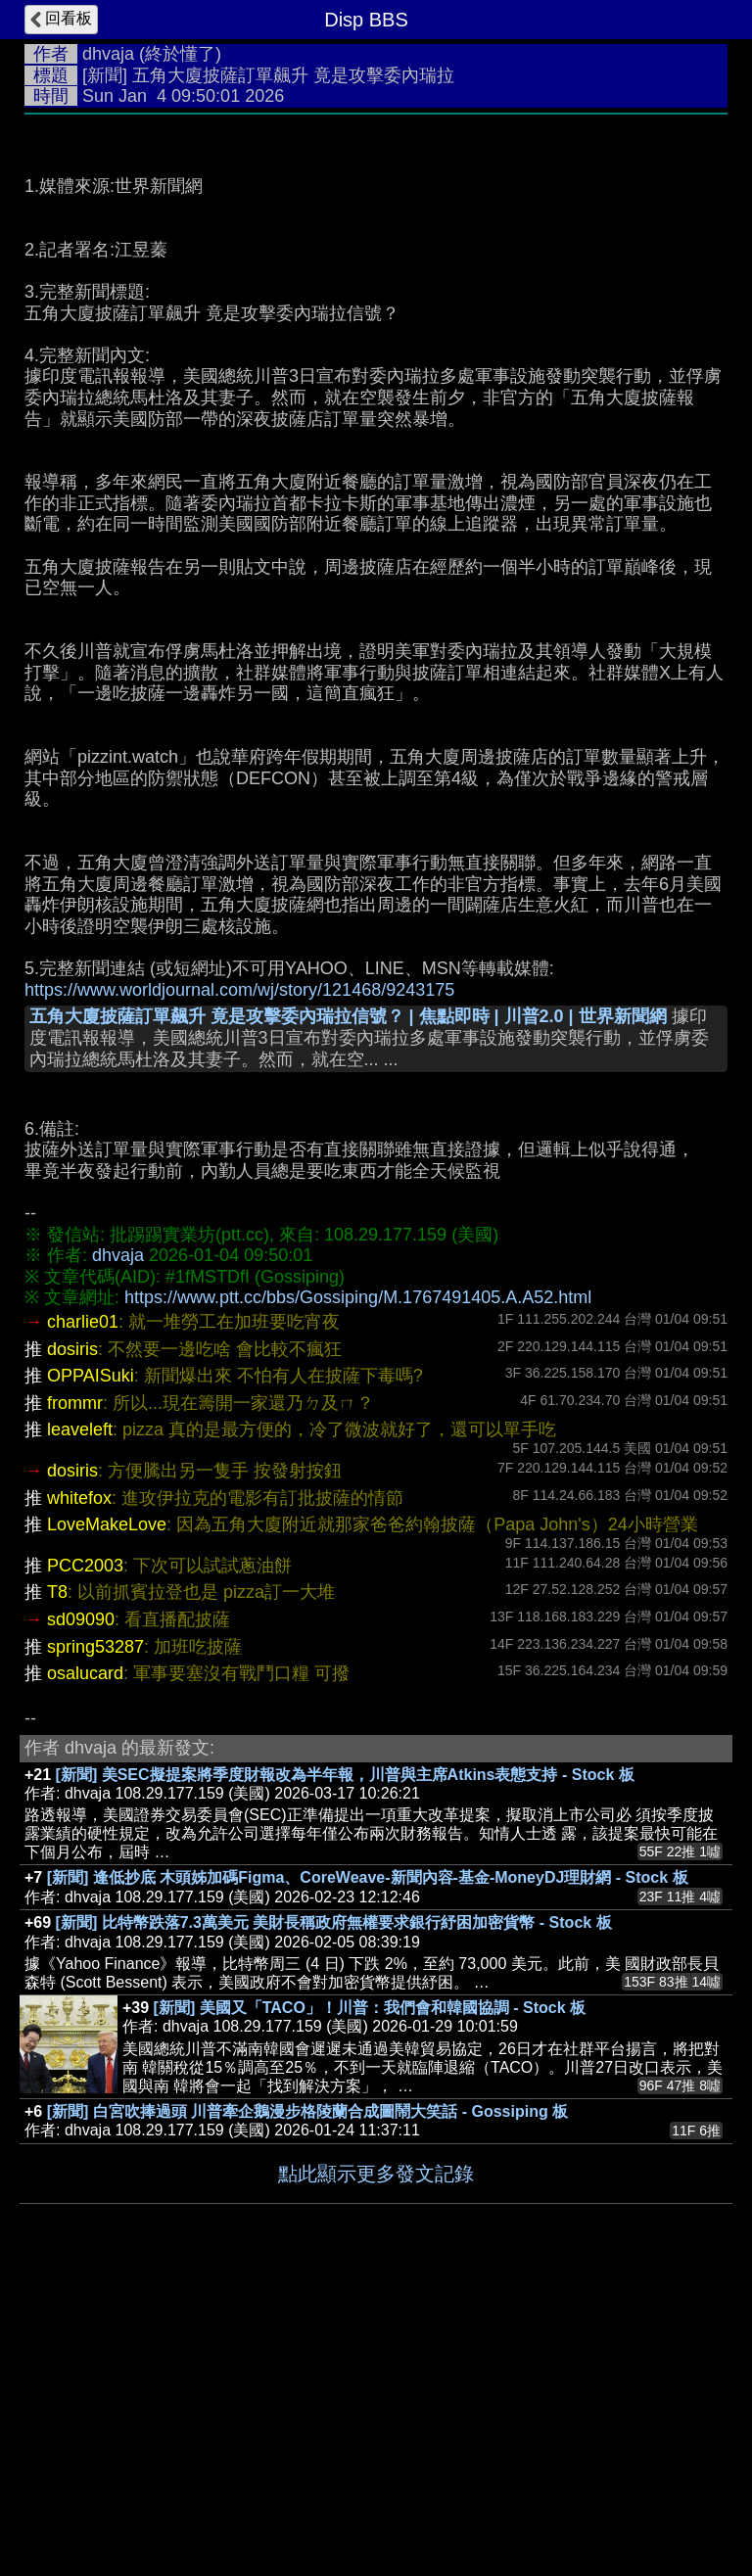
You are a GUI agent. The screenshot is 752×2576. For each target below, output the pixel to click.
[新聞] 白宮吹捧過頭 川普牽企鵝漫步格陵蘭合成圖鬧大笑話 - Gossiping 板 (307, 2405)
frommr (75, 1697)
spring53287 (95, 1940)
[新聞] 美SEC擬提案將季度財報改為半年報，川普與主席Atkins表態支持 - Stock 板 (345, 2068)
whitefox (79, 1792)
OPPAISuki (90, 1669)
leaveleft (80, 1723)
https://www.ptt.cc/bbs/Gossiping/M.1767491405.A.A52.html (357, 1591)
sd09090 (81, 1913)
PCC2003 (85, 1859)
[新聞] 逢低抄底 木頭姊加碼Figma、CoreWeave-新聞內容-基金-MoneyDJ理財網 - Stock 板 (367, 2171)
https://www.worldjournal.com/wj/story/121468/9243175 (239, 1283)
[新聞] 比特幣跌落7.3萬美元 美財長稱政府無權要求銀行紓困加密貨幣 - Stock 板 (334, 2216)
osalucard (85, 1967)
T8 (57, 1886)
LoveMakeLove (106, 1818)
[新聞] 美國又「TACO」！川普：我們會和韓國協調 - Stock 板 (370, 2301)
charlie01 (82, 1615)
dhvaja (108, 54)
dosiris (72, 1643)
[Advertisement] (376, 271)
